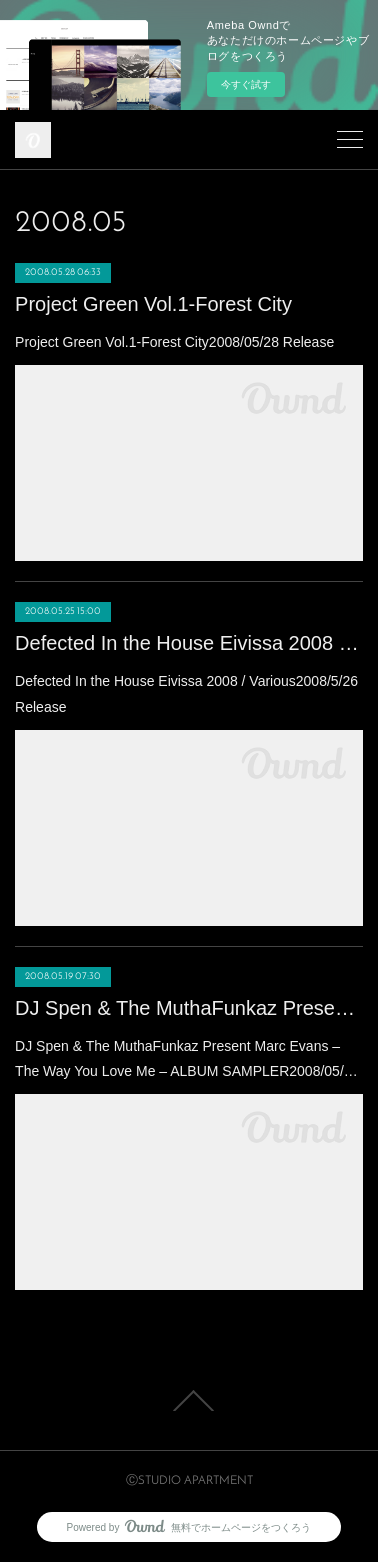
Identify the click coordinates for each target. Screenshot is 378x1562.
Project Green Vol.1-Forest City (153, 304)
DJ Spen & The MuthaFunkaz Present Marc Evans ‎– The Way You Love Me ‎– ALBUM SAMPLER (189, 1008)
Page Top (189, 1401)
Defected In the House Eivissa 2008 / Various (189, 643)
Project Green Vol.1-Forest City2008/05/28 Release (174, 342)
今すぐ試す (246, 84)
